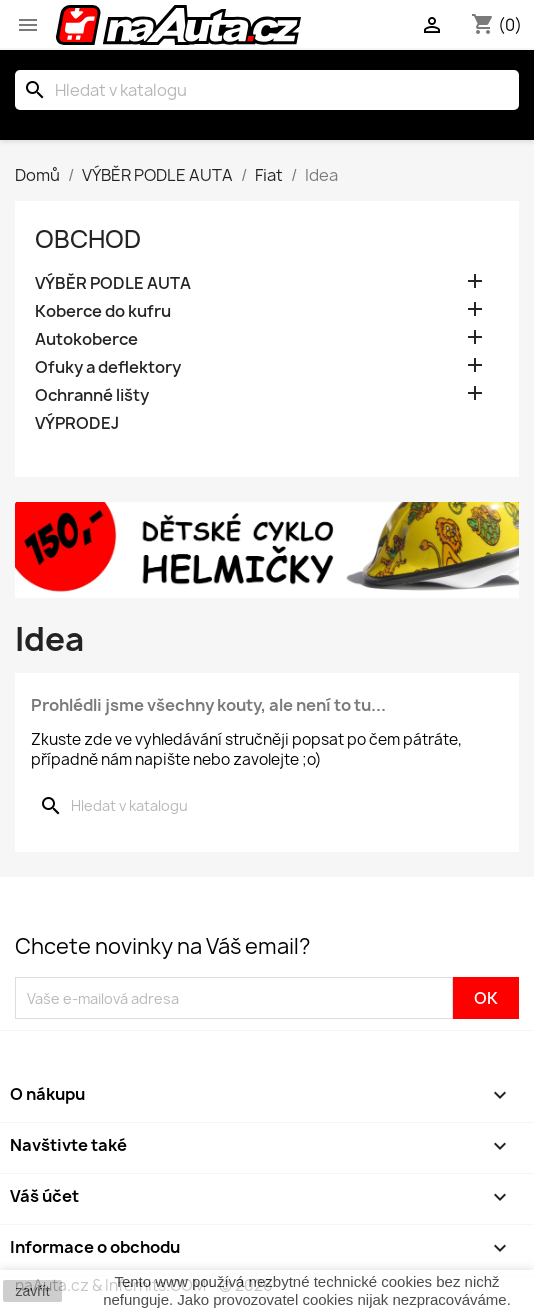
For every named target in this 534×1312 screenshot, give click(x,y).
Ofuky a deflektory (108, 367)
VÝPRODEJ (77, 423)
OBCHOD (88, 239)
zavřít (32, 1291)
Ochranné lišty (92, 395)
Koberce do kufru (103, 311)
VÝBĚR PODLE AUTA (113, 283)
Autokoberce (86, 339)
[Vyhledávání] (267, 90)
